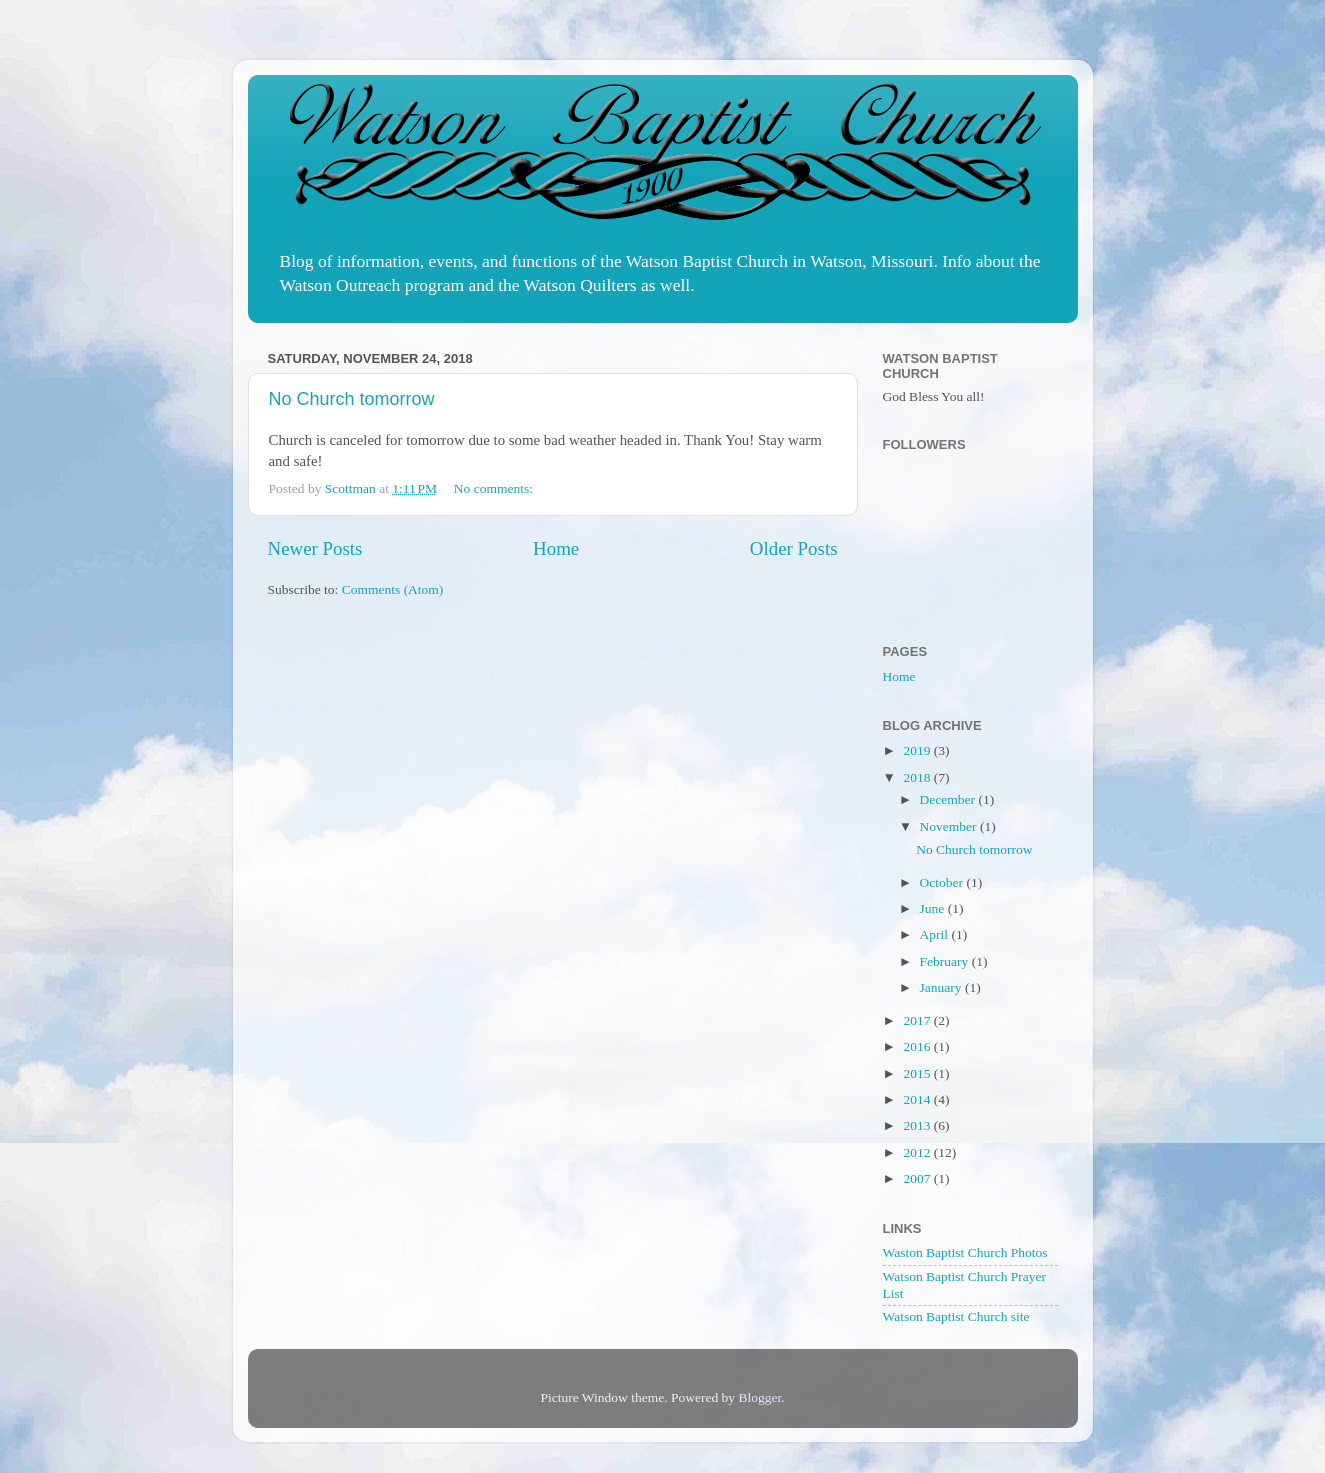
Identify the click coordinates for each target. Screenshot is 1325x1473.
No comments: (495, 488)
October (943, 882)
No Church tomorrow (352, 399)
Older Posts (794, 548)
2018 (918, 777)
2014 (918, 1099)
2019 (918, 750)
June (934, 908)
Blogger (759, 1397)
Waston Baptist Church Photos (965, 1252)
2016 (918, 1046)
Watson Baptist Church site (956, 1316)
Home (556, 548)
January (942, 987)
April (936, 934)
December (949, 799)
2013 (918, 1125)
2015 (918, 1073)
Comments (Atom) (393, 589)
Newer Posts (315, 548)
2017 (918, 1020)
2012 (918, 1152)
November (950, 826)
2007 (918, 1178)
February (946, 961)
